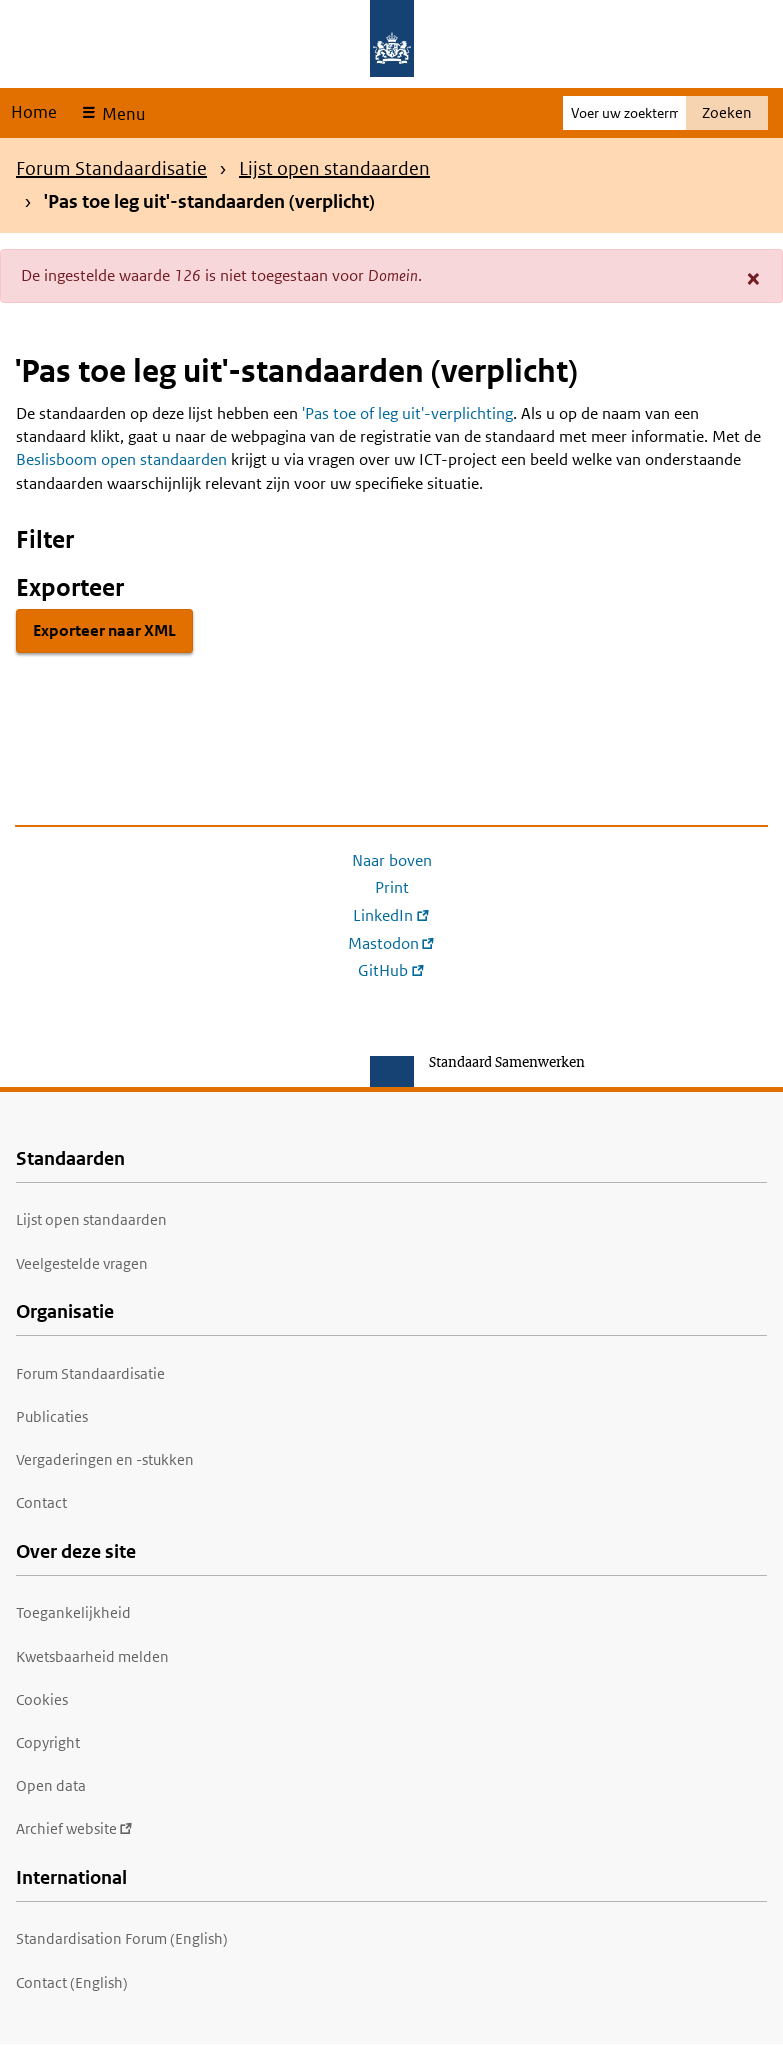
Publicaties (52, 1416)
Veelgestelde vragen (82, 1263)
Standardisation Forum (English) (122, 1938)
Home (34, 112)
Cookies (42, 1699)
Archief (74, 1828)
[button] (753, 278)
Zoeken (727, 112)
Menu (121, 114)
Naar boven (392, 860)
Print (392, 887)
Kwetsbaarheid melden (92, 1656)
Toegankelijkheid (73, 1612)
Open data (51, 1785)
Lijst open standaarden (334, 168)
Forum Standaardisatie (111, 168)
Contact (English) (72, 1982)
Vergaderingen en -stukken (105, 1459)
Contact (41, 1502)
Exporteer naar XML (104, 630)
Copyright (48, 1742)
